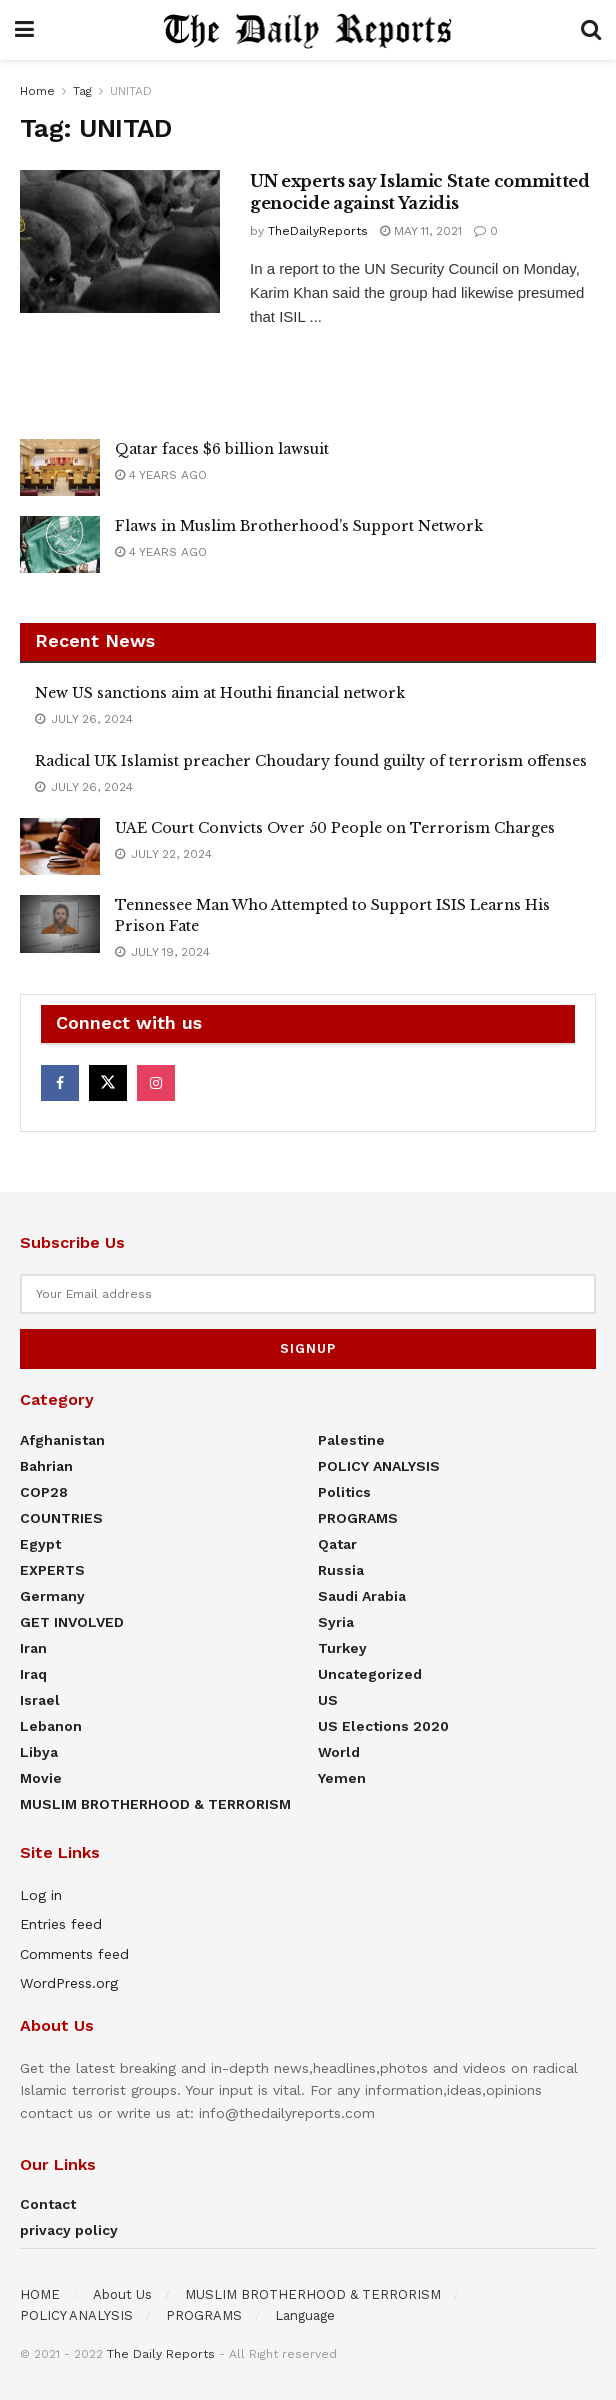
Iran (33, 1648)
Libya (39, 1752)
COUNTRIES (61, 1518)
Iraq (33, 1674)
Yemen (342, 1778)
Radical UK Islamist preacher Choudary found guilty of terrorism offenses (311, 761)
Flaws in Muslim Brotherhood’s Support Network (299, 526)
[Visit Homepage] (308, 30)
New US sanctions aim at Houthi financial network (220, 693)
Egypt (40, 1544)
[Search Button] (591, 30)
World (339, 1752)
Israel (40, 1700)
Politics (344, 1492)
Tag (82, 91)
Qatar (337, 1544)
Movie (41, 1778)
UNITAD (131, 91)
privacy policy (69, 2230)
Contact (48, 2204)
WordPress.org (69, 1983)
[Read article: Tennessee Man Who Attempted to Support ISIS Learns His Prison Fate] (60, 923)
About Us (122, 2294)
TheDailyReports (318, 231)
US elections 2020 (383, 1726)
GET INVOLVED (72, 1622)
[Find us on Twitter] (108, 1083)
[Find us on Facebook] (60, 1083)
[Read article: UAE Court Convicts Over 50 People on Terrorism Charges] (60, 846)
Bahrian (46, 1466)
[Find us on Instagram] (156, 1083)
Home (37, 91)
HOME (40, 2294)
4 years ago (161, 475)
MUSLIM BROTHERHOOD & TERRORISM (155, 1804)
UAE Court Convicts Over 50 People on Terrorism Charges (335, 828)
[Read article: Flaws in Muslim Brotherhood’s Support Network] (60, 544)
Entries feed (61, 1924)
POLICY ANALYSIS (379, 1466)
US (328, 1700)
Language (305, 2315)
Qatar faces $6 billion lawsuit (222, 449)
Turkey (342, 1648)
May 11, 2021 (421, 231)
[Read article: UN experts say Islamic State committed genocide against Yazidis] (120, 241)
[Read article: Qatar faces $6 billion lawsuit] (60, 467)
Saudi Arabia (362, 1596)
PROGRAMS (358, 1518)
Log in (41, 1895)
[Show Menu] (24, 30)
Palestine (351, 1440)
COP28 (44, 1492)
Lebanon (51, 1726)
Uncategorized (370, 1674)
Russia (341, 1570)
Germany (52, 1596)
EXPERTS (52, 1570)
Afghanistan (62, 1440)
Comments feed (74, 1954)
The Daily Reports (161, 2354)
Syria (336, 1622)
